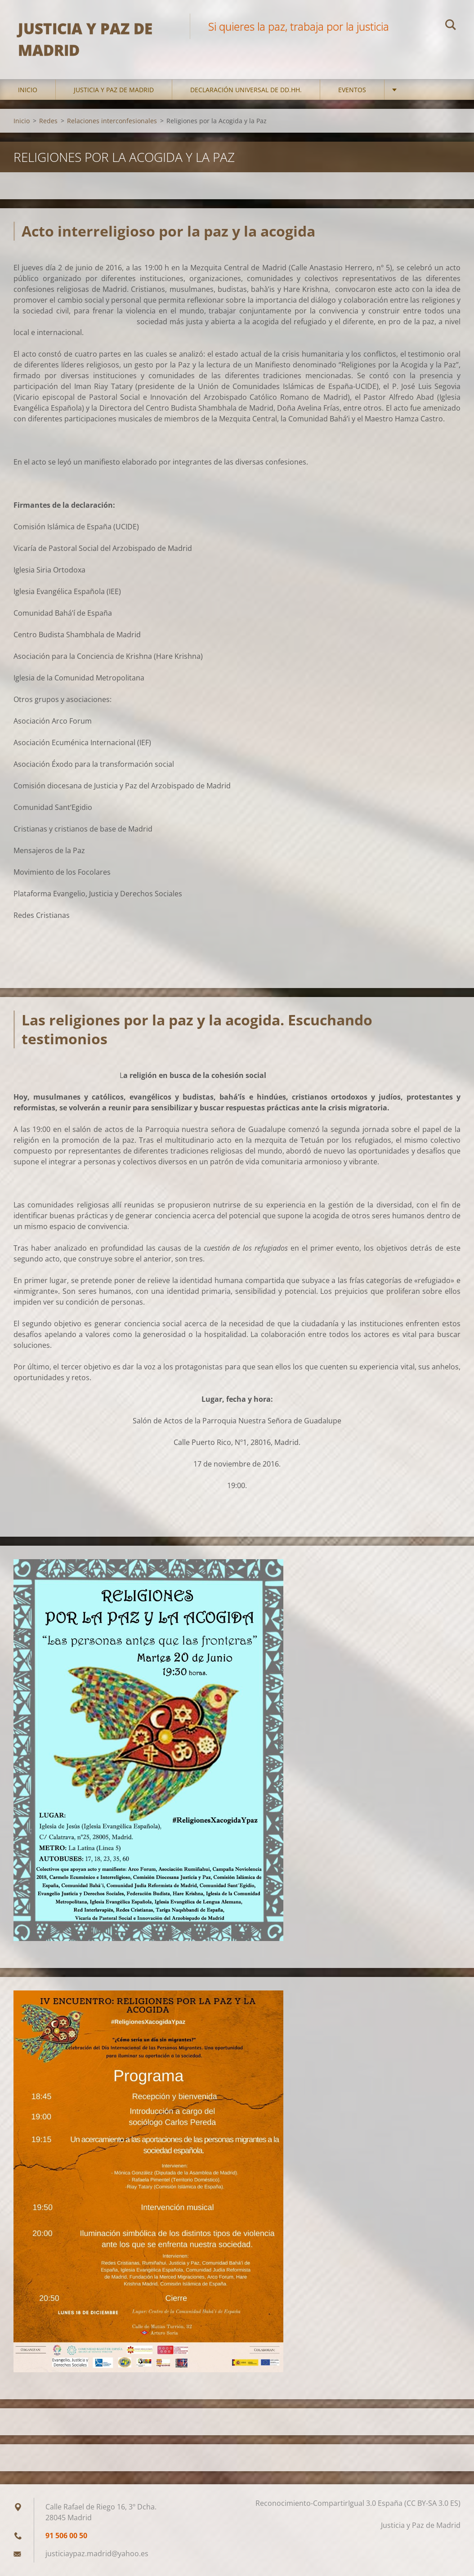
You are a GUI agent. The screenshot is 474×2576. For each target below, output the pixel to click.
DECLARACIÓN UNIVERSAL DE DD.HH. (246, 89)
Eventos (352, 89)
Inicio (27, 89)
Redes (48, 120)
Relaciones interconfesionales (112, 120)
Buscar (450, 26)
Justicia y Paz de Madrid (114, 89)
